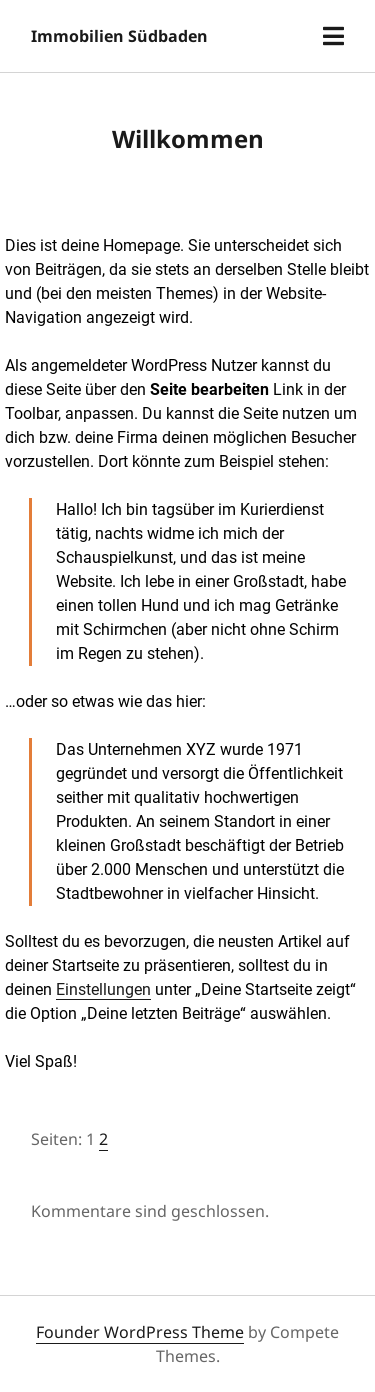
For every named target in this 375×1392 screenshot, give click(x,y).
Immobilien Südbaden (119, 36)
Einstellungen (103, 989)
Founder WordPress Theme (140, 1332)
